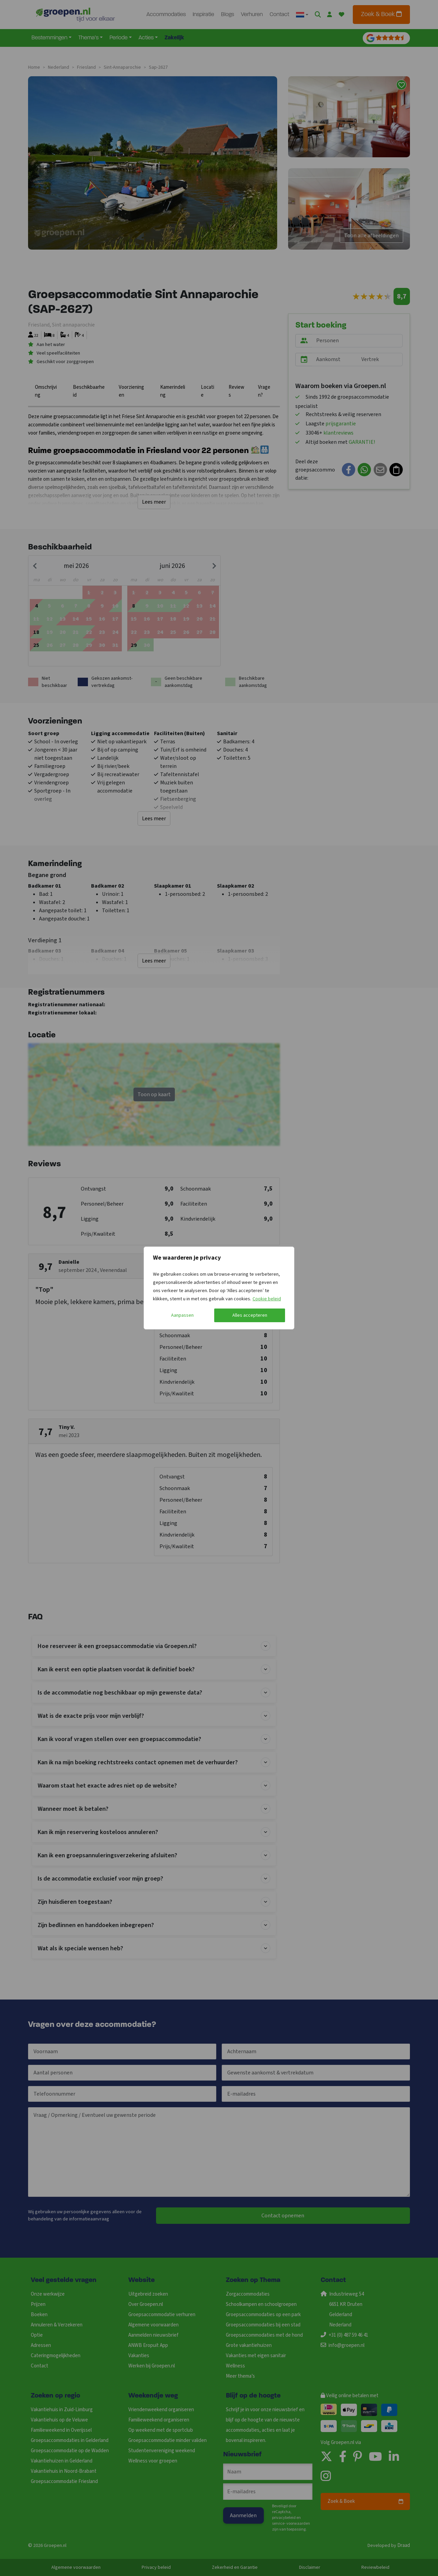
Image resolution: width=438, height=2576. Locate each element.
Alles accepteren (249, 1315)
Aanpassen (182, 1315)
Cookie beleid (267, 1299)
